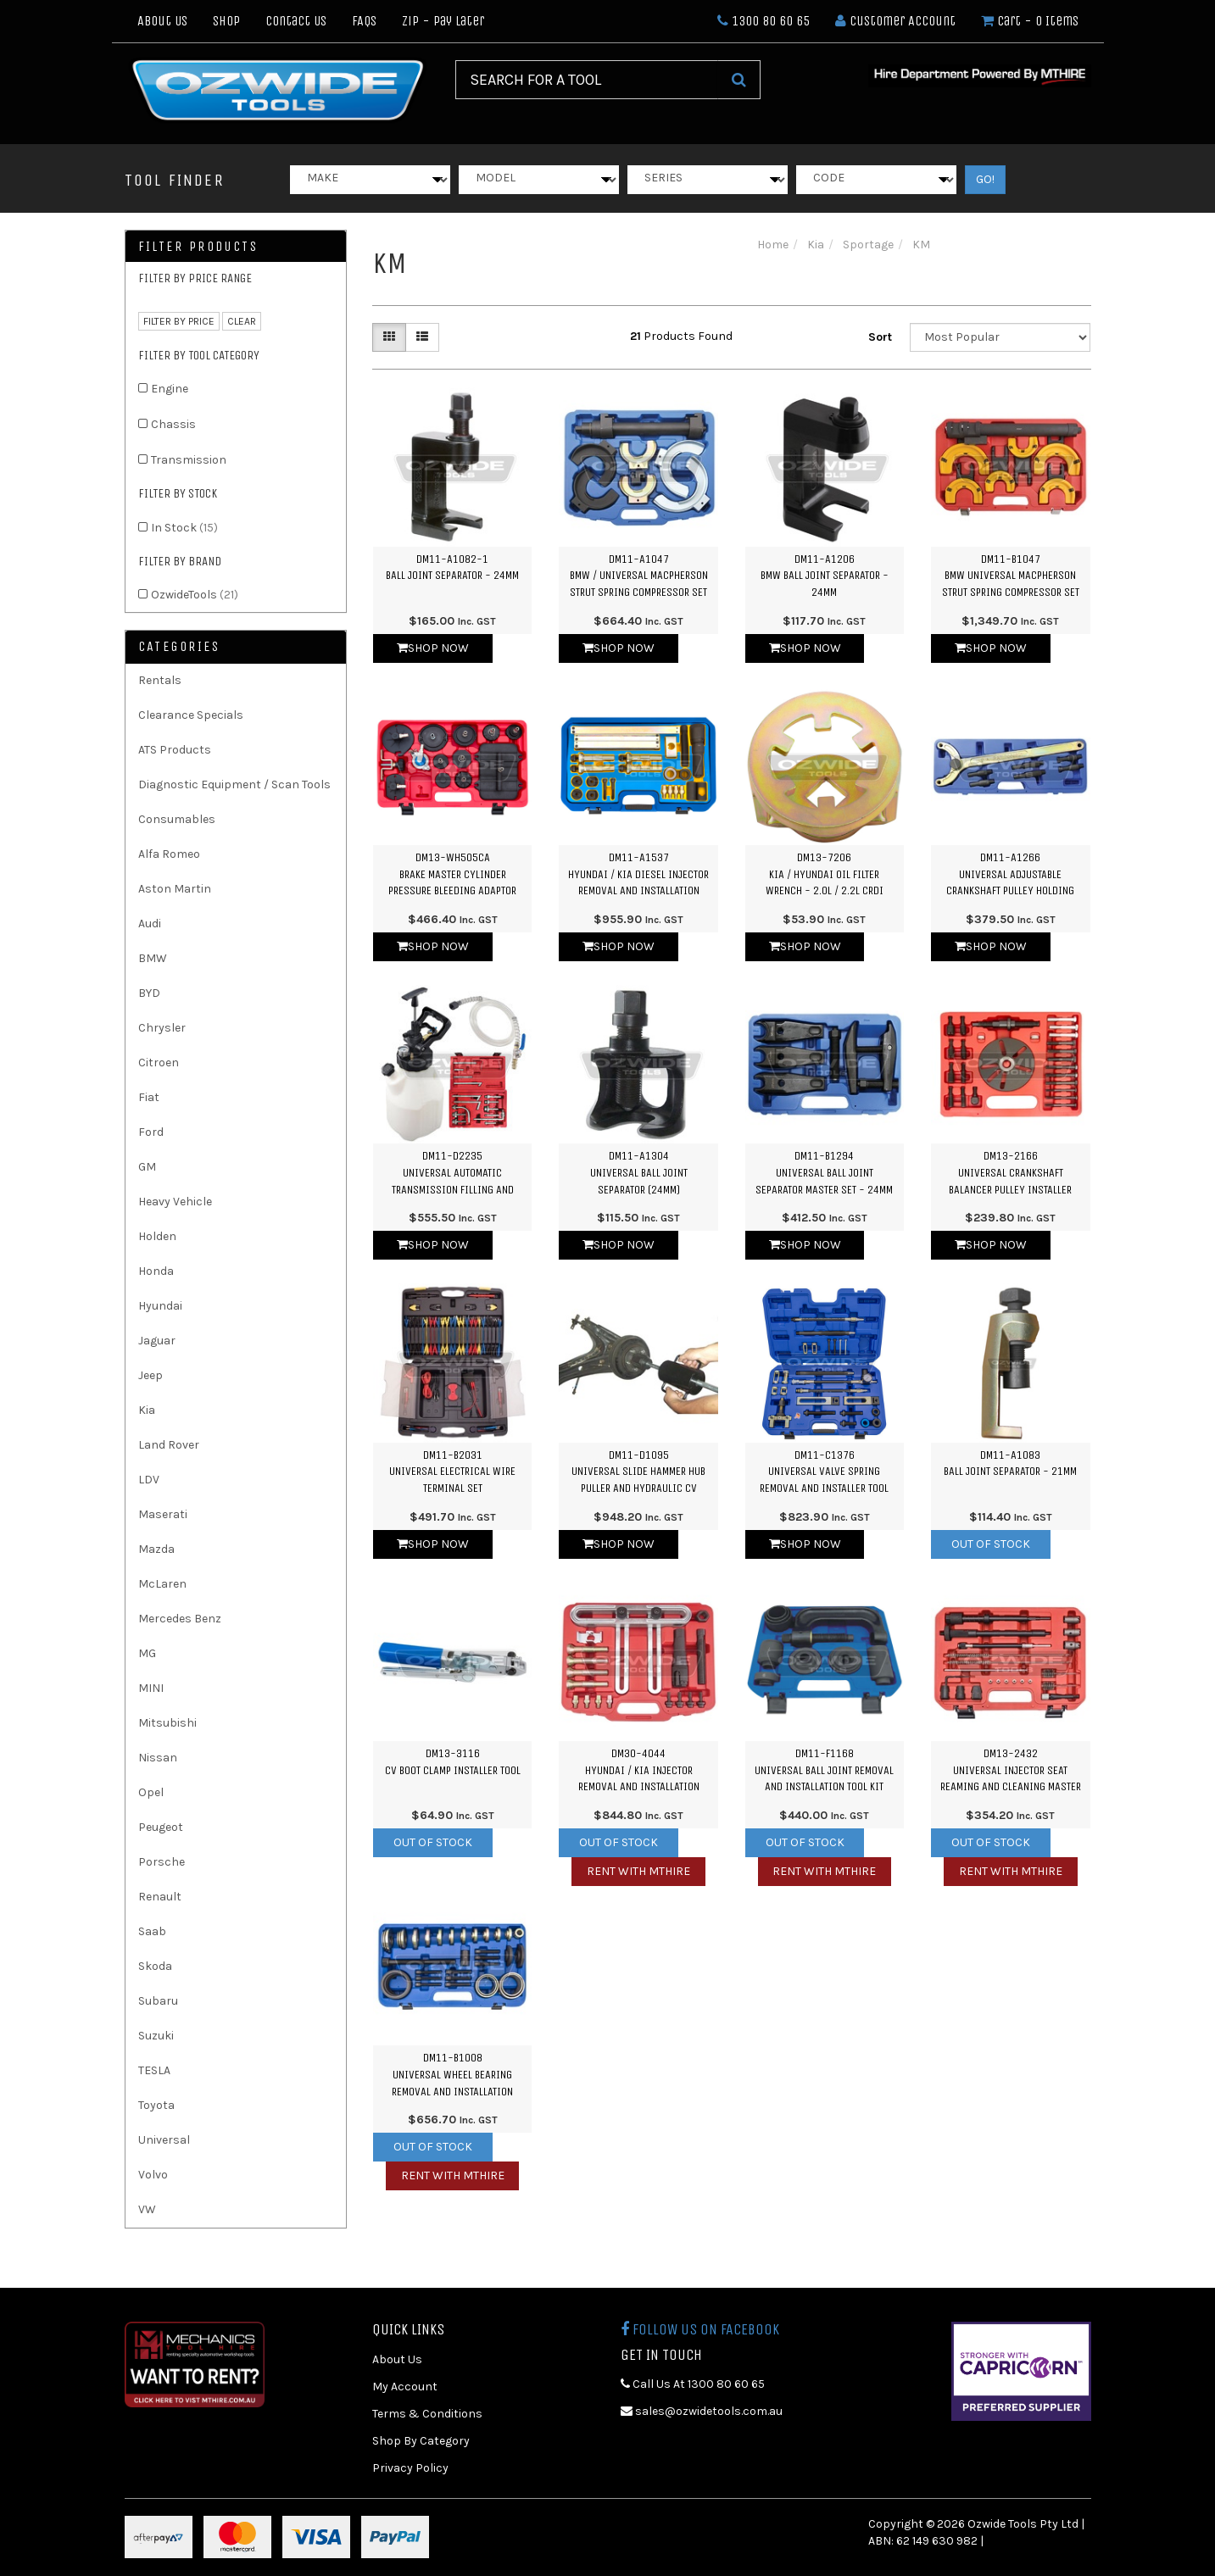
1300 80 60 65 (763, 21)
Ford (151, 1132)
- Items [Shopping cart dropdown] (1029, 21)
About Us (162, 21)
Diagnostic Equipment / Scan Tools (234, 784)
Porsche (161, 1862)
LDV (148, 1479)
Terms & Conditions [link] (427, 2413)
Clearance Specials (190, 715)
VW (147, 2209)
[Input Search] (586, 79)
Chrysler (162, 1028)
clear (241, 321)
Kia (146, 1410)
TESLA (154, 2070)
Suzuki (156, 2035)
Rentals (159, 680)
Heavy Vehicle (175, 1201)
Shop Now (433, 648)
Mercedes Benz (179, 1618)
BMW (152, 958)
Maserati (162, 1514)
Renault (159, 1896)
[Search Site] (739, 79)
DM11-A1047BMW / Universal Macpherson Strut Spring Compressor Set (639, 575)
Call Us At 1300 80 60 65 (693, 2384)
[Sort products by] (1000, 337)
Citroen (158, 1062)
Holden (157, 1236)
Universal (164, 2140)
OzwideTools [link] (194, 594)
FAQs (364, 21)
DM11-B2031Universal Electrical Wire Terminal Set (452, 1471)
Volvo (153, 2174)
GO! (985, 179)
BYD (149, 993)
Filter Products (198, 246)
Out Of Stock (990, 1544)
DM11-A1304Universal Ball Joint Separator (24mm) (639, 1172)
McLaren (162, 1584)
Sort (880, 337)
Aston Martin (174, 889)
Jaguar (157, 1340)
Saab (152, 1931)
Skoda (155, 1966)
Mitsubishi (167, 1723)
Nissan (157, 1757)
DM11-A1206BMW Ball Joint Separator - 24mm (825, 575)
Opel (151, 1792)
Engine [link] (169, 388)
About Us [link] (397, 2359)
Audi (149, 923)
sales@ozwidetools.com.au (702, 2411)
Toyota (156, 2105)
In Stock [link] (184, 527)
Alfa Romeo (169, 854)
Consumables (176, 819)
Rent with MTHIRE (638, 1871)
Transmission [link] (188, 460)
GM (147, 1167)
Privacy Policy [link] (410, 2468)
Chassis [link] (173, 424)
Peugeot (160, 1827)
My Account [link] (405, 2386)
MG (147, 1653)
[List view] (422, 337)
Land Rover (168, 1445)
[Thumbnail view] (389, 337)
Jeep (150, 1375)
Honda (156, 1271)
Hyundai (160, 1306)
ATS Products (174, 750)
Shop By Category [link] (421, 2441)
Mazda (156, 1549)
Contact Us (295, 21)
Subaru (158, 2001)
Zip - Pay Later (443, 21)
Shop (226, 21)
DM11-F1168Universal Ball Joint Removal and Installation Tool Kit (824, 1770)
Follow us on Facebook (700, 2329)
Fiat (148, 1097)
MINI (151, 1688)
